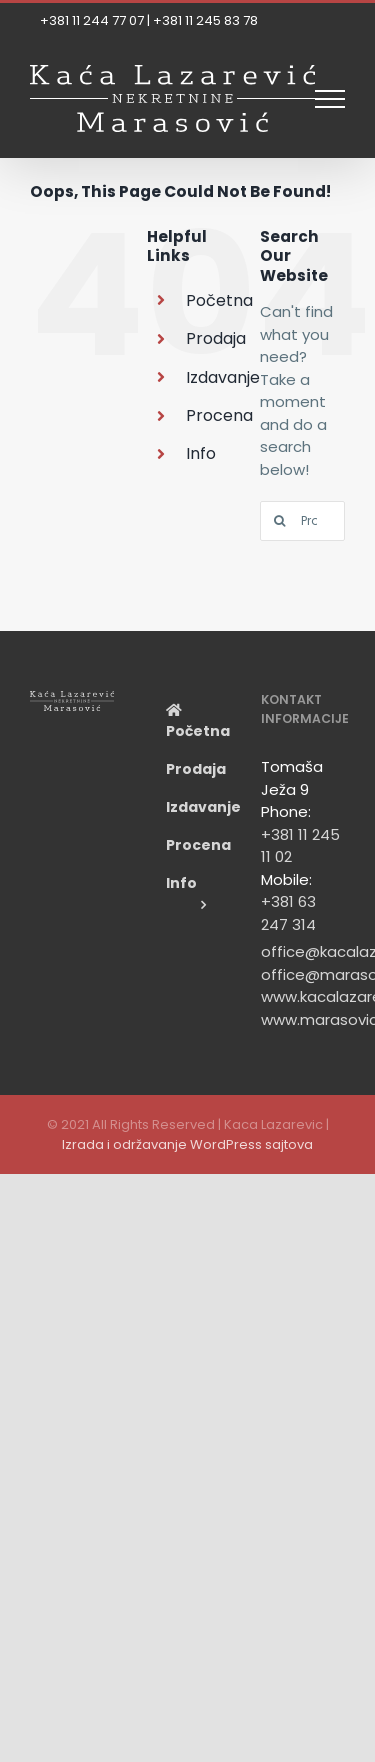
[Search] (280, 521)
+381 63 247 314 (288, 913)
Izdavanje (223, 377)
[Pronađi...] (302, 521)
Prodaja (216, 338)
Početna (219, 300)
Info (201, 453)
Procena (219, 415)
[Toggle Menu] (330, 99)
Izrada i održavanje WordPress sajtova (187, 1144)
